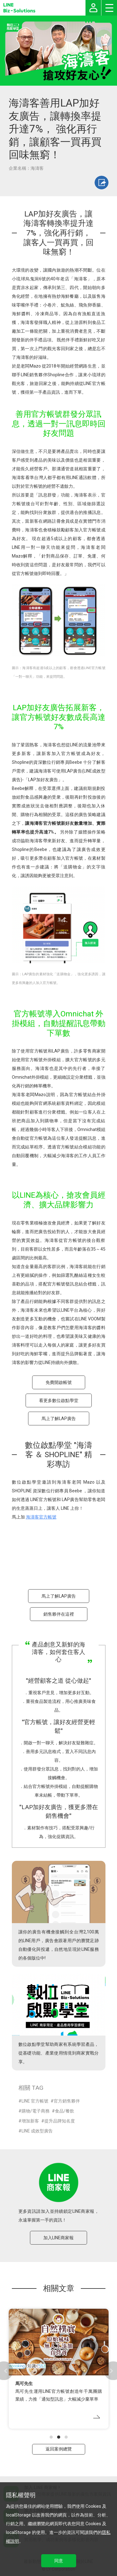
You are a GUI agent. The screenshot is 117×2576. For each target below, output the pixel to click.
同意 (58, 2560)
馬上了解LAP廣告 (58, 1418)
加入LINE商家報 (58, 2237)
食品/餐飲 (64, 2110)
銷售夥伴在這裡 (58, 1614)
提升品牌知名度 (59, 2120)
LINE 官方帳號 (35, 2100)
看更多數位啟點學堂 (58, 1400)
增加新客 (30, 2120)
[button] (51, 2437)
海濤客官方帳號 (41, 1516)
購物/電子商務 (36, 2110)
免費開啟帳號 (59, 1382)
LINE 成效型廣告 (37, 2130)
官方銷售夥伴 (67, 2100)
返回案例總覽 (59, 2448)
